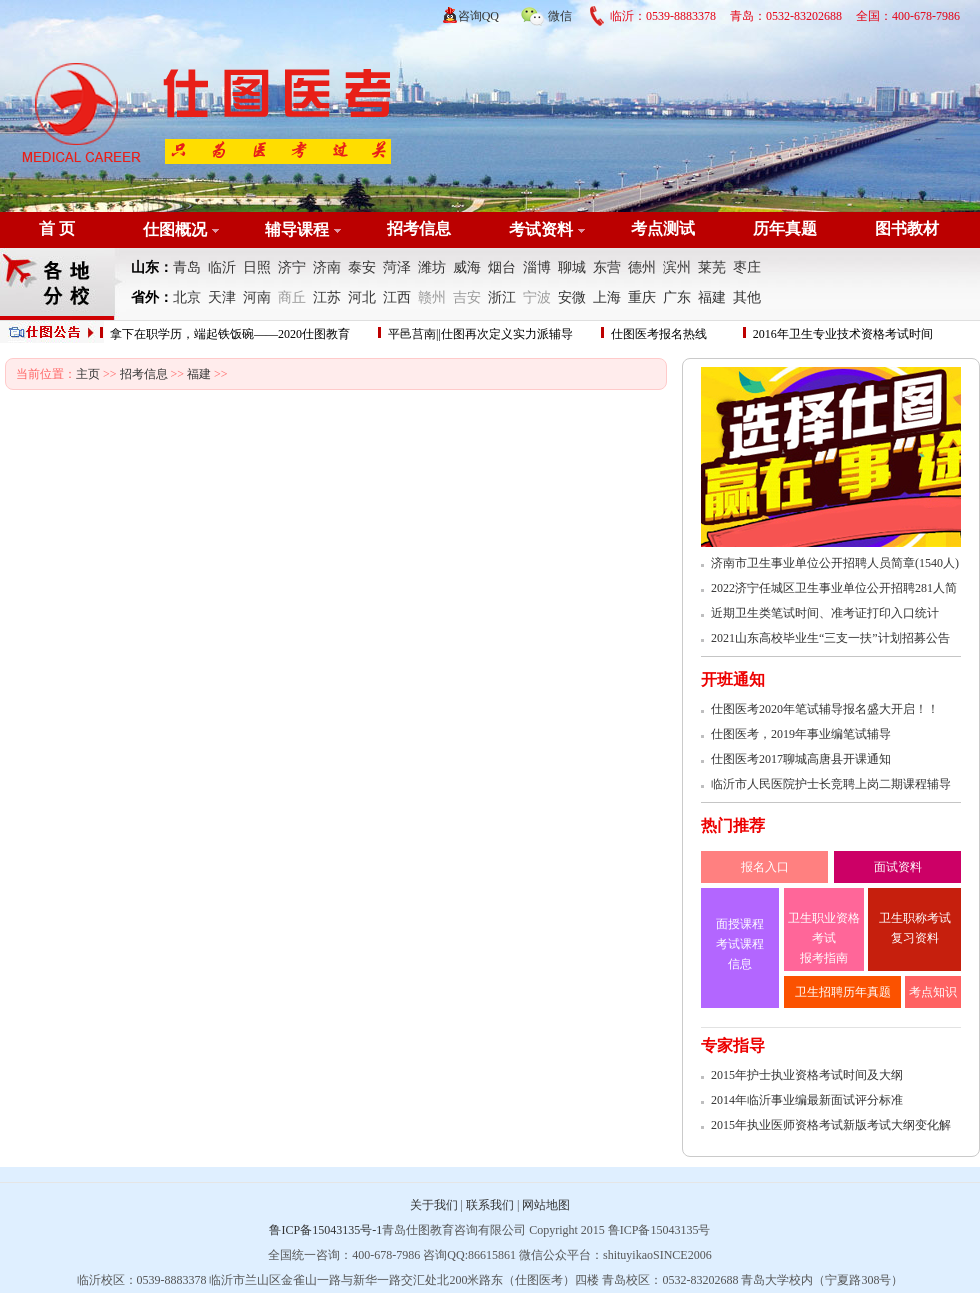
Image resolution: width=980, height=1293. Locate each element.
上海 (607, 297)
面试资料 (898, 867)
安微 (572, 297)
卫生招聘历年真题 (843, 992)
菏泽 (397, 267)
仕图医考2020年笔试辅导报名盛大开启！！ (825, 709)
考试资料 (541, 229)
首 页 (57, 228)
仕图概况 (175, 229)
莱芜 (712, 267)
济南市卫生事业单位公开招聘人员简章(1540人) (835, 563)
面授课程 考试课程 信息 (740, 944)
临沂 (222, 267)
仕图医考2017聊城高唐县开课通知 (801, 759)
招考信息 (419, 228)
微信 (546, 13)
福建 (712, 297)
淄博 (537, 267)
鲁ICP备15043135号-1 (325, 1230)
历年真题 (785, 228)
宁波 (537, 297)
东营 (607, 267)
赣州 (432, 297)
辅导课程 (297, 229)
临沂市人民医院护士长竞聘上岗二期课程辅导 (831, 784)
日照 (257, 267)
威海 (467, 267)
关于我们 (434, 1205)
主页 (88, 374)
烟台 (502, 267)
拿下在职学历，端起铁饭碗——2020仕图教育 (230, 334)
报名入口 (765, 867)
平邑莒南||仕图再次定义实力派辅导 (480, 334)
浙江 (502, 297)
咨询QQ (478, 16)
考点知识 (933, 992)
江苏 (327, 297)
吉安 (467, 297)
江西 (397, 297)
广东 (677, 297)
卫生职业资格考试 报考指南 (824, 938)
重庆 (642, 297)
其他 (747, 297)
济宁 (292, 267)
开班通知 (733, 679)
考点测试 (663, 228)
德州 (642, 267)
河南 (257, 297)
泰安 (362, 267)
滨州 (677, 267)
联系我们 (490, 1205)
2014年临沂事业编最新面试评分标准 (807, 1100)
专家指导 (733, 1045)
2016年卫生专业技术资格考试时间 (843, 334)
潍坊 (432, 267)
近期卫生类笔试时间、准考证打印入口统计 (825, 613)
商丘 (292, 297)
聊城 (572, 267)
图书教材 (907, 228)
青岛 (187, 267)
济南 (327, 267)
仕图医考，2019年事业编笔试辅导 (801, 734)
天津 (222, 297)
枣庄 (747, 267)
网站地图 (546, 1205)
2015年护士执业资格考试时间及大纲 (807, 1075)
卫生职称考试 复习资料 (915, 928)
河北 (362, 297)
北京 (187, 297)
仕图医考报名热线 (659, 334)
